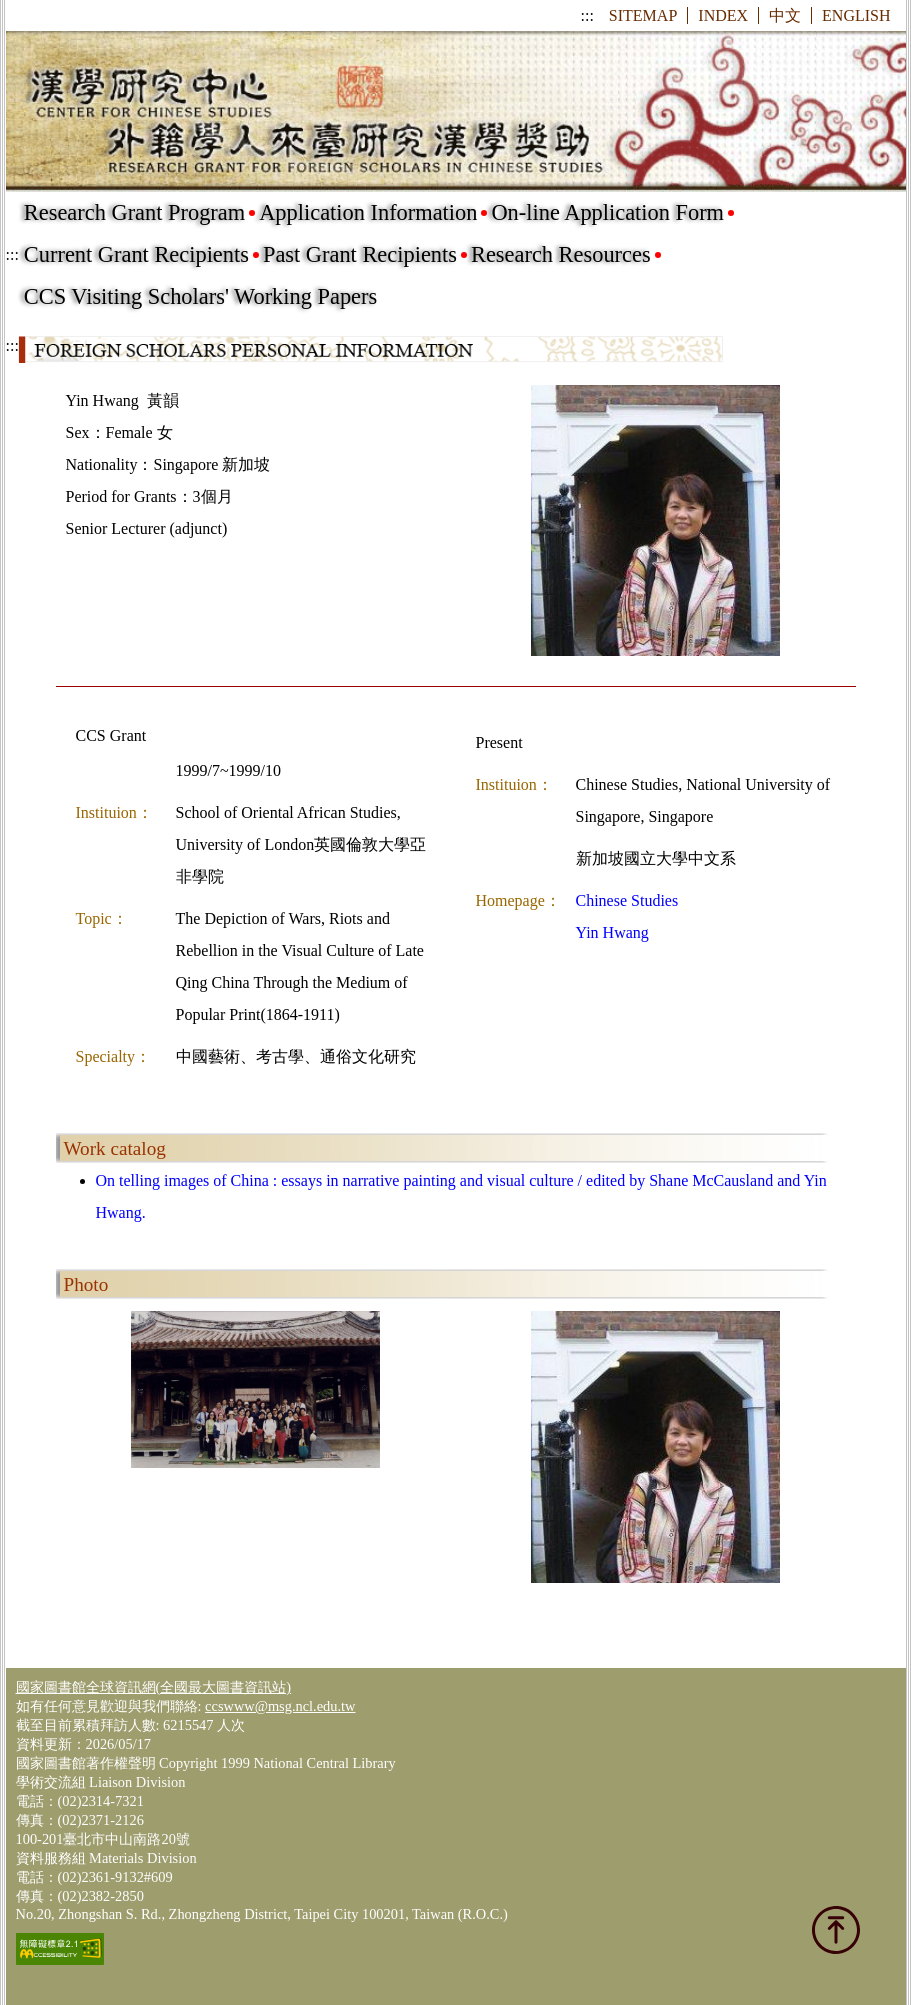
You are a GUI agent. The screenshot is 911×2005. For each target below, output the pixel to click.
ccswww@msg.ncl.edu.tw (280, 1706)
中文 (785, 15)
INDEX (723, 15)
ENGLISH (856, 15)
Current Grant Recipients (136, 254)
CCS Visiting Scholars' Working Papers (200, 296)
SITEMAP (643, 15)
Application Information (368, 212)
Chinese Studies (627, 900)
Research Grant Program (134, 212)
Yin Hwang (612, 932)
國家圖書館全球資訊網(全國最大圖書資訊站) (154, 1687)
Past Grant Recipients (360, 254)
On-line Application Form (607, 212)
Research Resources (561, 254)
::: (587, 15)
